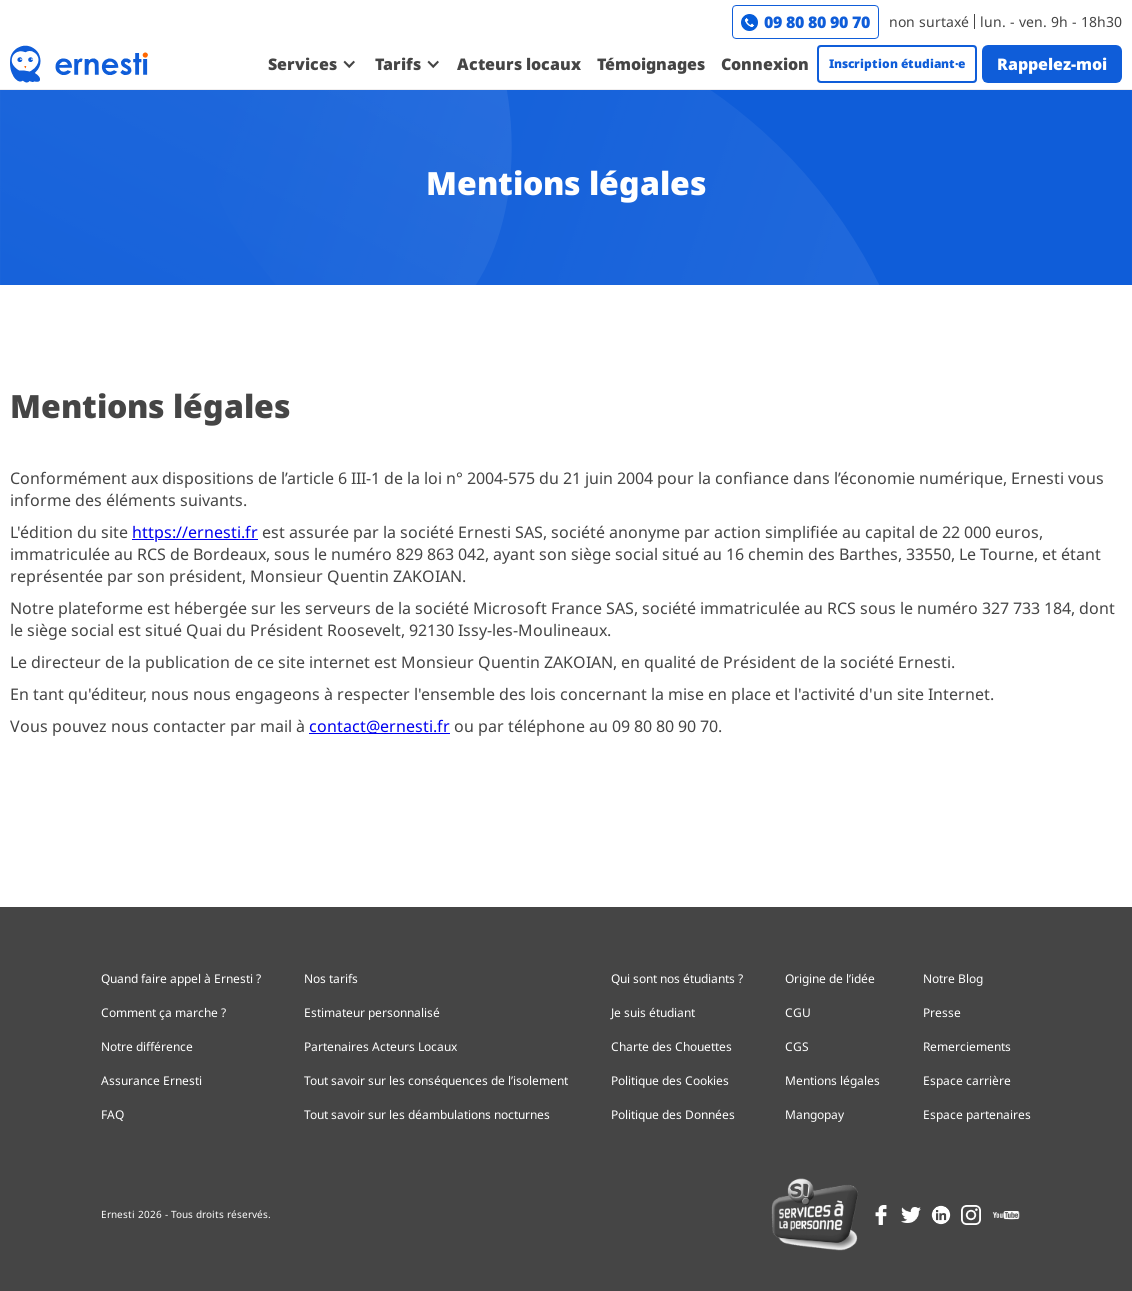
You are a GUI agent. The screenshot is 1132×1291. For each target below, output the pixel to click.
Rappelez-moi (1052, 64)
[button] (311, 64)
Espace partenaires (977, 1114)
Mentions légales (832, 1080)
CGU (798, 1012)
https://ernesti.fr (195, 532)
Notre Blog (953, 978)
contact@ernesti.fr (379, 726)
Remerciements (967, 1046)
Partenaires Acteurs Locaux (380, 1046)
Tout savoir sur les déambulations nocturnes (427, 1114)
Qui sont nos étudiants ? (677, 978)
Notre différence (147, 1046)
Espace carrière (967, 1080)
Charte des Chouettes (671, 1046)
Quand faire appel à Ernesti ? (181, 978)
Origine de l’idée (830, 978)
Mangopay (814, 1114)
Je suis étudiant (653, 1012)
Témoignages (651, 64)
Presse (942, 1012)
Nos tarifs (331, 978)
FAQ (112, 1114)
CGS (797, 1046)
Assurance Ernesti (151, 1080)
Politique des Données (673, 1114)
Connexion (765, 64)
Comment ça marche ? (163, 1012)
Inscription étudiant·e (897, 63)
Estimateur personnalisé (372, 1012)
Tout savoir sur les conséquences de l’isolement (436, 1080)
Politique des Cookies (670, 1080)
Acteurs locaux (519, 64)
